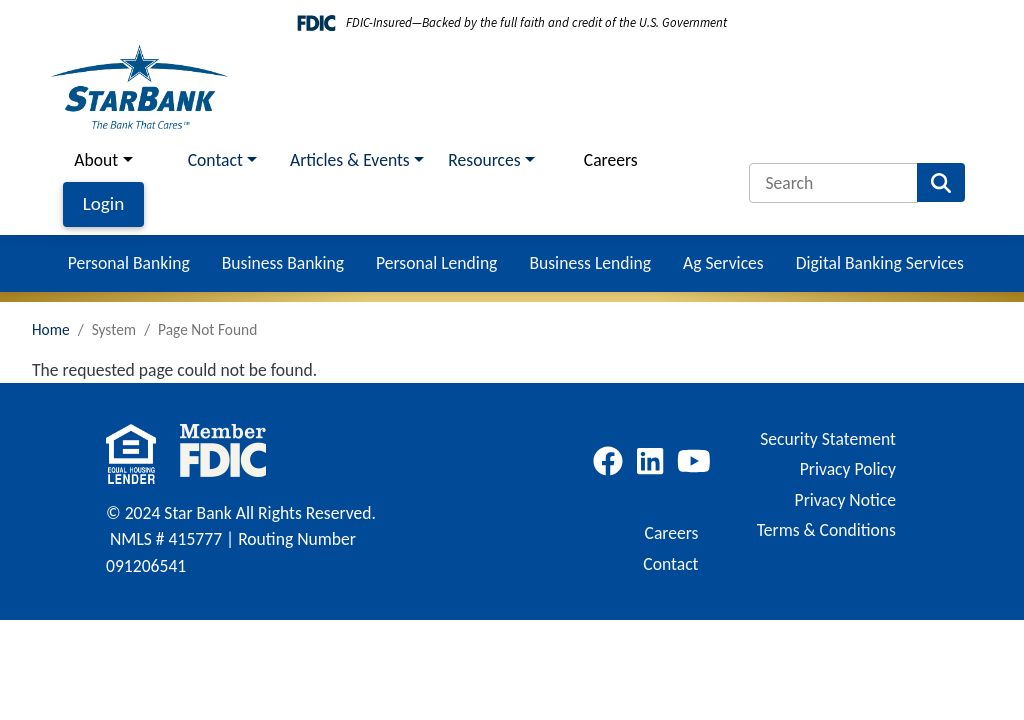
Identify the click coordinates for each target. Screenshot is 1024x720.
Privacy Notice (845, 500)
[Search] (833, 183)
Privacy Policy (848, 469)
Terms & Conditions (826, 530)
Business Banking (283, 263)
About (96, 160)
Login (104, 203)
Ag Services (723, 263)
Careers (611, 160)
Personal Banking (129, 263)
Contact (670, 564)
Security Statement (828, 439)
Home (51, 329)
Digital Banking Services (880, 263)
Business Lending (590, 263)
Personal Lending (436, 263)
